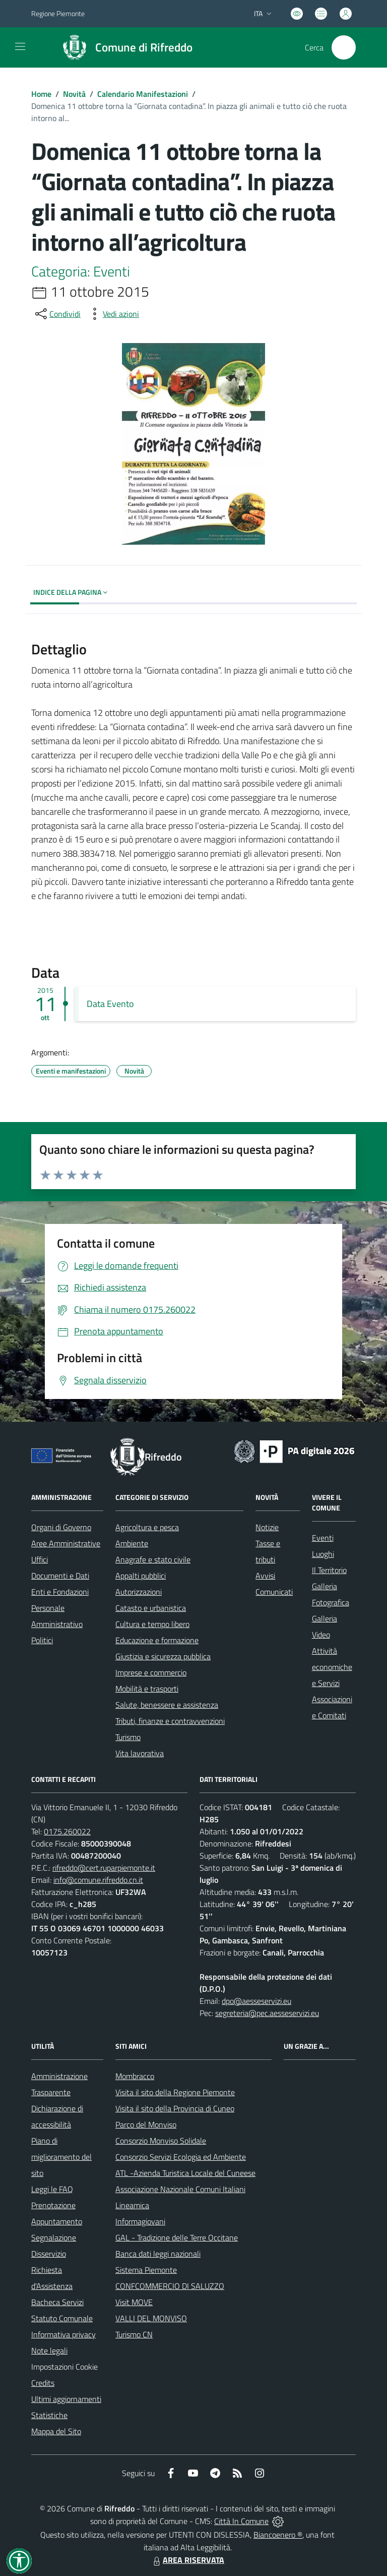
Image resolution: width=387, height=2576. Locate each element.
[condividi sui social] (57, 314)
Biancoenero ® (277, 2535)
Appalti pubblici (140, 1576)
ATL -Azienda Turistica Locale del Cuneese (185, 2173)
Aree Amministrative (65, 1543)
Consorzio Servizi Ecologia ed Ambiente (180, 2157)
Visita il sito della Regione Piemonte (175, 2092)
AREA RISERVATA (187, 2560)
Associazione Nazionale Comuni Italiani (180, 2189)
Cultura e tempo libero (152, 1624)
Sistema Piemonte (146, 2270)
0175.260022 (67, 1831)
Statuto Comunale (62, 2318)
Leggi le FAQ (52, 2189)
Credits (42, 2383)
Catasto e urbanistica (150, 1608)
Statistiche (49, 2415)
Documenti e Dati (60, 1576)
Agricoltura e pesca (147, 1527)
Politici (42, 1640)
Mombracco (134, 2076)
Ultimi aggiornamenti (66, 2399)
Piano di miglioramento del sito (61, 2157)
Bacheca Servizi (57, 2302)
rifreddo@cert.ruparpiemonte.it (103, 1868)
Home (41, 94)
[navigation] (20, 46)
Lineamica (132, 2205)
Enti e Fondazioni (60, 1592)
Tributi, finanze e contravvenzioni (170, 1721)
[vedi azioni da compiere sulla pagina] (113, 314)
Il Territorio (329, 1570)
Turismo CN (134, 2334)
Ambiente (131, 1543)
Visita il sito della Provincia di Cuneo (174, 2108)
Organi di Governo (61, 1527)
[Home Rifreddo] (123, 47)
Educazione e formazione (157, 1640)
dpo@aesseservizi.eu (256, 2001)
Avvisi (265, 1576)
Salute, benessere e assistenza (166, 1705)
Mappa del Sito (56, 2431)
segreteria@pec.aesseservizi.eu (267, 2013)
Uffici (39, 1559)
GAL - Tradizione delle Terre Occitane (176, 2237)
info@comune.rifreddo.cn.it (98, 1880)
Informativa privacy (63, 2334)
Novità (74, 94)
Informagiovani (140, 2221)
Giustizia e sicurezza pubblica (163, 1656)
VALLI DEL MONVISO (151, 2318)
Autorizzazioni (138, 1592)
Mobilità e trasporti (146, 1689)
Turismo (128, 1737)
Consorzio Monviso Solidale (160, 2141)
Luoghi (323, 1554)
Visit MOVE (134, 2302)
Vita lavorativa (139, 1753)
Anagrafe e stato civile (152, 1559)
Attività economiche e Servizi (332, 1667)
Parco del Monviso (145, 2124)
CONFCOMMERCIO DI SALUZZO (169, 2286)
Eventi (323, 1538)
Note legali (49, 2350)
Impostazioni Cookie (64, 2367)
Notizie (267, 1527)
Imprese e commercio (150, 1672)
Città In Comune (241, 2521)
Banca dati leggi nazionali (158, 2254)
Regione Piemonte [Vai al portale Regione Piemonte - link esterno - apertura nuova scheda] (58, 13)
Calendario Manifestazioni (142, 94)
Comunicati (274, 1592)
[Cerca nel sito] (344, 47)
